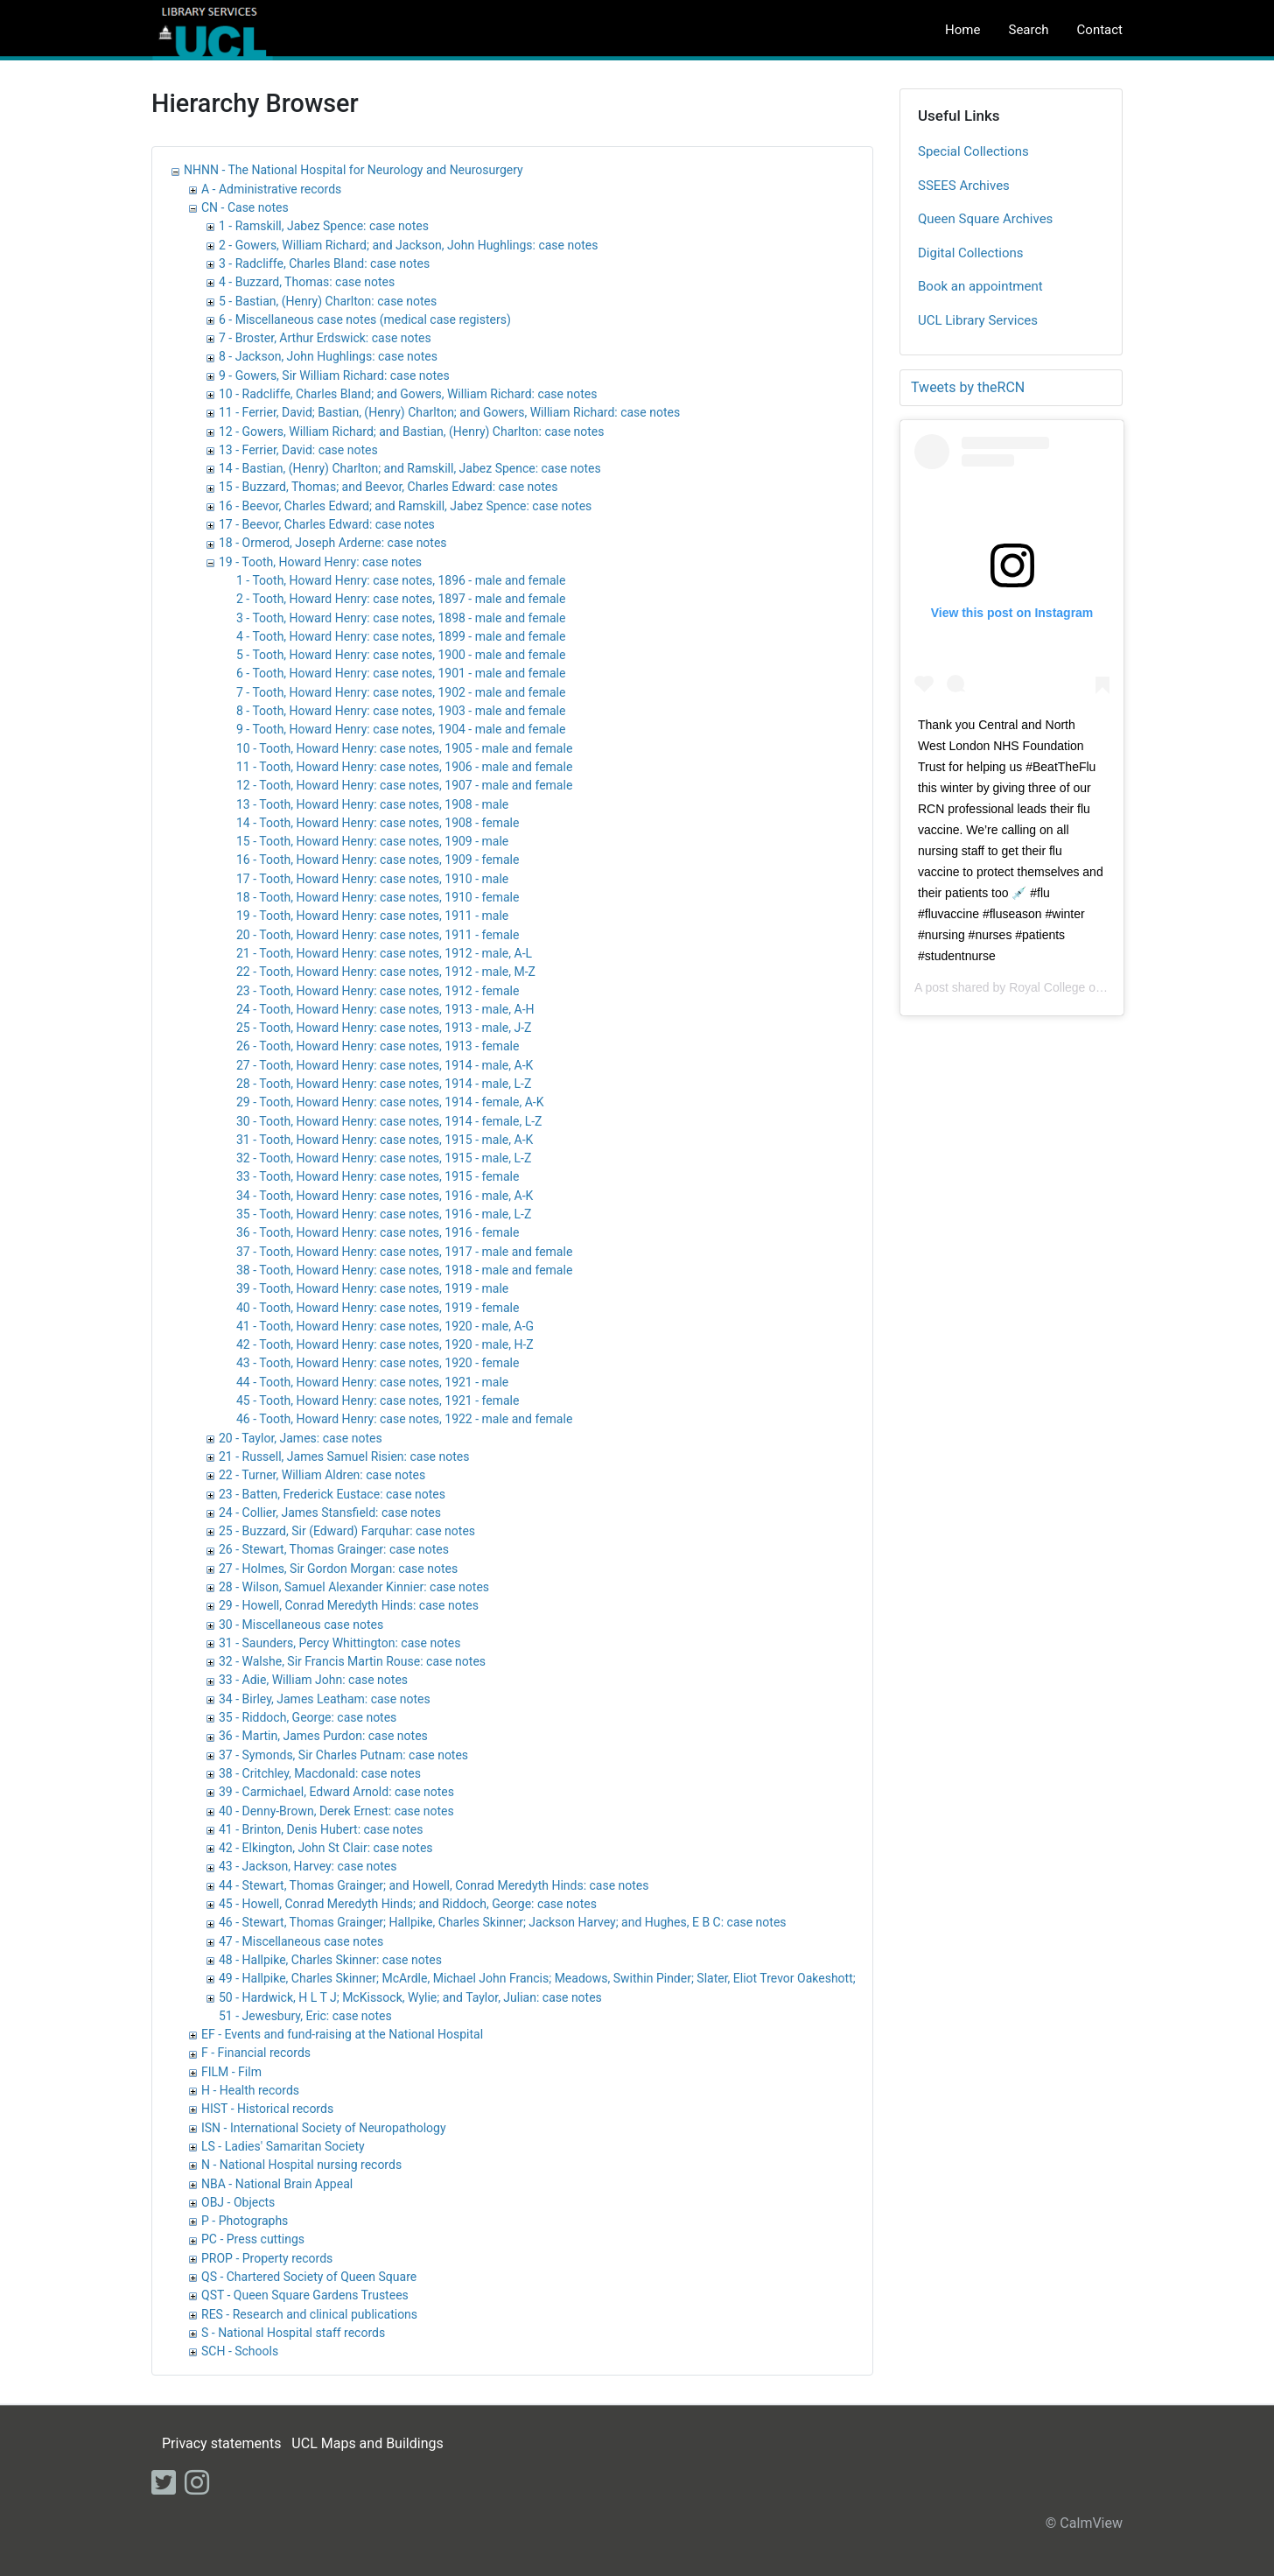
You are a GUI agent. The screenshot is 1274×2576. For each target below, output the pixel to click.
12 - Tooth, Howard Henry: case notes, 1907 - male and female (404, 785)
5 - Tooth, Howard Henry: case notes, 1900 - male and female (400, 655)
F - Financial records (256, 2053)
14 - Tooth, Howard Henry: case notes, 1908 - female (377, 823)
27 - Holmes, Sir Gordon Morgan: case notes (338, 1569)
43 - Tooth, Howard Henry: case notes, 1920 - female (377, 1363)
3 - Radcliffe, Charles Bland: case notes (324, 263)
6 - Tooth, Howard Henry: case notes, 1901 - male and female (400, 673)
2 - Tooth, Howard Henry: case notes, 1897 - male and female (400, 599)
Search (1028, 30)
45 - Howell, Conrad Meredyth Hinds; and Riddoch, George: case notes (408, 1904)
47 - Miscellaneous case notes (301, 1941)
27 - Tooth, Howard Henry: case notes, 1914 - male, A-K (384, 1065)
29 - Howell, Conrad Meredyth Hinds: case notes (349, 1605)
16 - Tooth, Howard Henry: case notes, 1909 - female (377, 860)
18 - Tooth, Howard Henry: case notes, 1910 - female (377, 897)
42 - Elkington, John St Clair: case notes (326, 1848)
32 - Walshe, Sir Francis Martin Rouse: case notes (352, 1661)
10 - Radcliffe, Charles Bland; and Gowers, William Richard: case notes (408, 394)
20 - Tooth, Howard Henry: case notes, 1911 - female (377, 935)
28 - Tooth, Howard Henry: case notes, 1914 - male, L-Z (383, 1084)
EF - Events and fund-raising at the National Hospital (342, 2034)
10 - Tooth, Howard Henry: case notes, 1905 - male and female (404, 748)
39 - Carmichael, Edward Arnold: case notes (336, 1792)
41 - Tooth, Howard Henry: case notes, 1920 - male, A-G (385, 1326)
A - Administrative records (271, 189)
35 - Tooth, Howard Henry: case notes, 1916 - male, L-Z (383, 1214)
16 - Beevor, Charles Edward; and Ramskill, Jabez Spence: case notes (405, 506)
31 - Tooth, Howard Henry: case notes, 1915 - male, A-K (384, 1140)
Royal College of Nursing (1076, 987)
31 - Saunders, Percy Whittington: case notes (339, 1643)
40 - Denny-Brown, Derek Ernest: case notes (336, 1811)
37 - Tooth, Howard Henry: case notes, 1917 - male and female (404, 1252)
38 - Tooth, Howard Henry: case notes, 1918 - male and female (404, 1270)
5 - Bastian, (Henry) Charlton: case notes (328, 301)
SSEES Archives (964, 185)
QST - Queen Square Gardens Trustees (305, 2295)
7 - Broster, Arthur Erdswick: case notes (325, 338)
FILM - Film (231, 2072)
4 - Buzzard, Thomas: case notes (307, 282)
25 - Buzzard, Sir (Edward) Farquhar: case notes (347, 1531)
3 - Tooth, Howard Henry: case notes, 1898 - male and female (400, 618)
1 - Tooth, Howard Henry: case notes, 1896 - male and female (400, 580)
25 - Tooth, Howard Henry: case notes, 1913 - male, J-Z (383, 1028)
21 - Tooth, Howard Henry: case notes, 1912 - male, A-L (384, 953)
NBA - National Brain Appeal (277, 2184)
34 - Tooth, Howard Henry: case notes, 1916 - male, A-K (384, 1196)
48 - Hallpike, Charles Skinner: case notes (330, 1960)
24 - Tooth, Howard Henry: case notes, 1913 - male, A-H (385, 1009)
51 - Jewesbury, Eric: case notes (305, 2016)
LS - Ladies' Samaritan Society (283, 2146)
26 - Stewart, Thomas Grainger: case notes (334, 1549)
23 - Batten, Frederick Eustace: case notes (332, 1494)
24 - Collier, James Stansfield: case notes (330, 1513)
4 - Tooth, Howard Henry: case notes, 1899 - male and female (400, 636)
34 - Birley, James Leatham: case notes (324, 1699)
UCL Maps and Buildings (367, 2443)
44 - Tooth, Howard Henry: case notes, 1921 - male (372, 1382)
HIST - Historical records (267, 2109)
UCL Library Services (978, 320)
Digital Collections (971, 253)
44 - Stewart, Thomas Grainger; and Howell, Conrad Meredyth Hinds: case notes (434, 1885)
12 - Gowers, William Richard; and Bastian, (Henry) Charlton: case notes (411, 432)
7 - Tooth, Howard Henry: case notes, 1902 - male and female (400, 692)
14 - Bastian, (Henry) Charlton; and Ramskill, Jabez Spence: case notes (410, 468)
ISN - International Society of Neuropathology (323, 2128)
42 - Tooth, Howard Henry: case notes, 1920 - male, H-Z (385, 1344)
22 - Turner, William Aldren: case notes (322, 1475)
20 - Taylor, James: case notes (300, 1438)
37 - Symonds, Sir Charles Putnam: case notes (343, 1755)
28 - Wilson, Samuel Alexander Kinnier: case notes (354, 1587)
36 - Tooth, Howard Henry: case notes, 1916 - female (377, 1232)
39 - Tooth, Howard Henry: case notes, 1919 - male (372, 1288)
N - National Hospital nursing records (301, 2165)
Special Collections (973, 151)
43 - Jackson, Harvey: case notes (307, 1866)
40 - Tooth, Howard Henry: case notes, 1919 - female (377, 1308)
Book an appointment (980, 286)
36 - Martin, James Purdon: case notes (323, 1736)
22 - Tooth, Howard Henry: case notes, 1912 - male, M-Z (386, 972)
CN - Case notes (245, 207)
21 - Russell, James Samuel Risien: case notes (344, 1456)
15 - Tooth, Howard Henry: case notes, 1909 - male (372, 841)
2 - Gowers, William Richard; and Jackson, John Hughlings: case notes (408, 245)
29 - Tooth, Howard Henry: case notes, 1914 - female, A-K (389, 1102)
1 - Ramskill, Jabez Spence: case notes (324, 226)
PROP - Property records (266, 2258)
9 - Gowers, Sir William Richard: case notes (334, 376)
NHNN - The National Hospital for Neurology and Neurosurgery (353, 170)
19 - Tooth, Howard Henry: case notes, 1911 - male (372, 916)
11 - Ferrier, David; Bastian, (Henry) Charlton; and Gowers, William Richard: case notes (449, 412)
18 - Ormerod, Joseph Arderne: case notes (333, 543)
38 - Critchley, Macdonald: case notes (320, 1773)
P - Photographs (244, 2221)
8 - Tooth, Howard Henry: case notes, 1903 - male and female (400, 711)
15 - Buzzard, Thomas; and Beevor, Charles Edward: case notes (388, 487)
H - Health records (250, 2090)
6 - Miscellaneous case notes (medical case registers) (365, 319)
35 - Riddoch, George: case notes (307, 1717)
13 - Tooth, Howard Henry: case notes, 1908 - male (372, 804)
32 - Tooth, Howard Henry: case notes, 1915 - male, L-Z (383, 1158)
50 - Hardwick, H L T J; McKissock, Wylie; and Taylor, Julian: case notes (410, 1997)
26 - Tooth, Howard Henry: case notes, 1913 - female (377, 1046)
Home (962, 30)
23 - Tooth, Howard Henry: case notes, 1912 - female (377, 991)
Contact (1100, 30)
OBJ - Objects (238, 2202)
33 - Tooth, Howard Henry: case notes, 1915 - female (377, 1176)
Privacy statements (221, 2443)
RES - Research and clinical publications (309, 2314)
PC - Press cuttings (252, 2239)
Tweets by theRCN (968, 387)
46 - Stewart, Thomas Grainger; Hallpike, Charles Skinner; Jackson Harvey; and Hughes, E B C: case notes (503, 1922)
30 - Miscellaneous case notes (301, 1625)
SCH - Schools (239, 2351)
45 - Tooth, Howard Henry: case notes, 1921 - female (377, 1400)
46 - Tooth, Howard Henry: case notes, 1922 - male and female (404, 1419)
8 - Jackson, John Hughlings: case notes (328, 356)
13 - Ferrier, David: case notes (298, 450)
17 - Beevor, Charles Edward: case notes (327, 524)
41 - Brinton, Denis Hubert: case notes (321, 1829)
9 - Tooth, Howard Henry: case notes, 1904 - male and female (400, 729)
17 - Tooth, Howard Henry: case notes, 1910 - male (372, 879)
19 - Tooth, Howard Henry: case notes (320, 562)
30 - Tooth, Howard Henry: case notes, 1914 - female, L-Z (389, 1121)
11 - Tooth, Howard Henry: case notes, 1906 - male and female (404, 767)
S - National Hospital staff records (293, 2333)
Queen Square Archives (985, 219)
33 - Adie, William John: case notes (313, 1680)
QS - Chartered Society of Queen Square (308, 2277)
